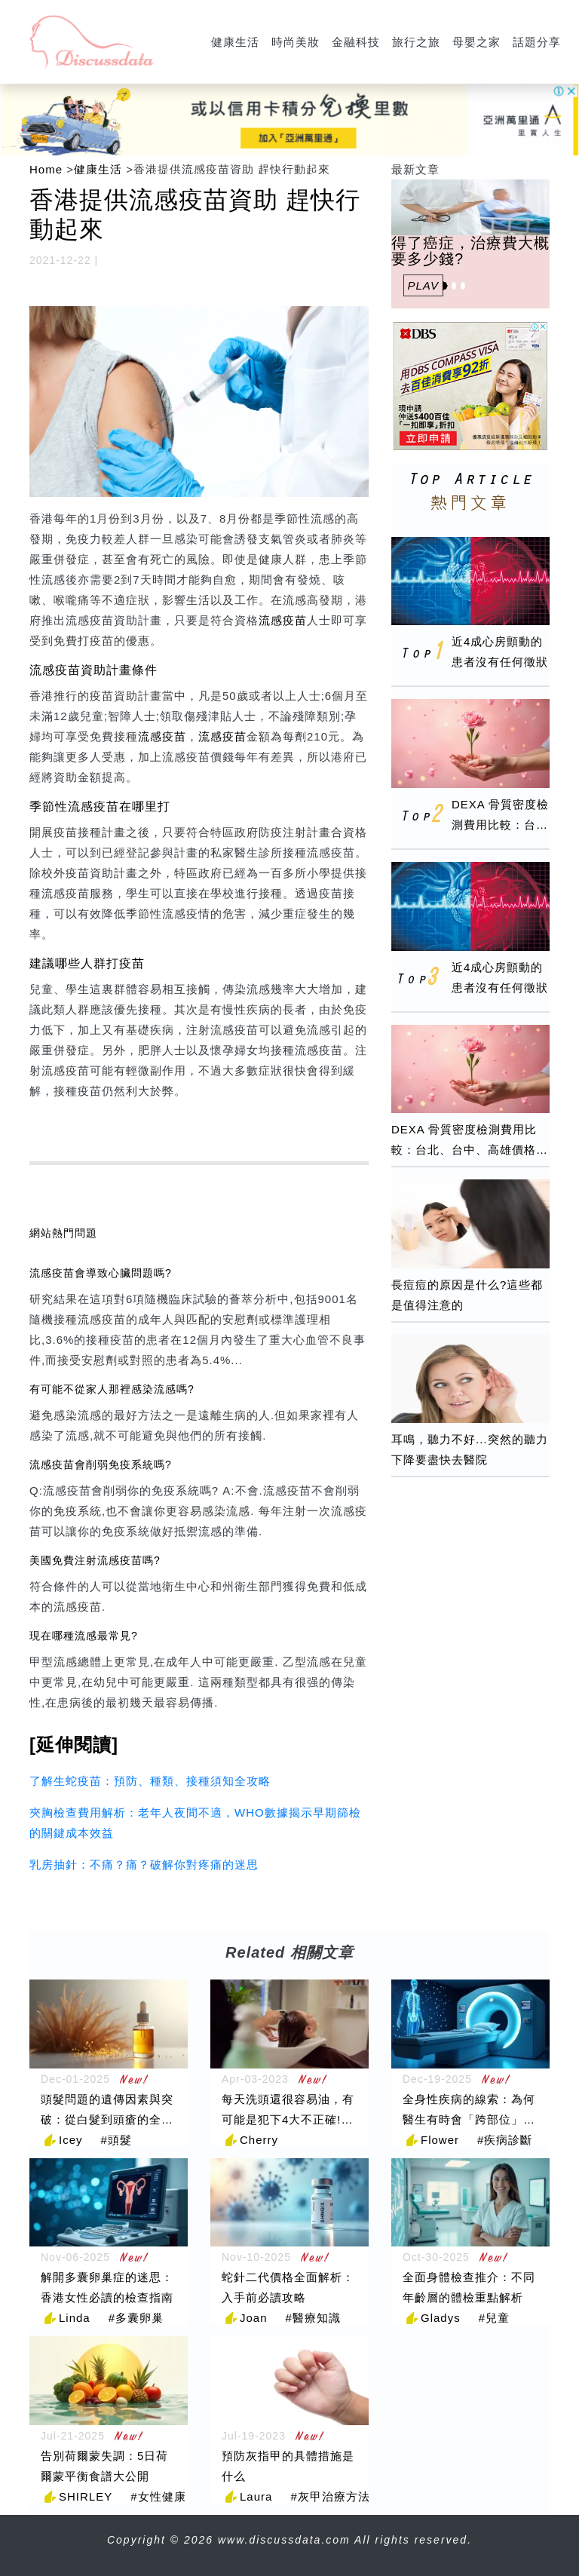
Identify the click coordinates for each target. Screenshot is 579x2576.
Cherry (259, 2139)
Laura (256, 2496)
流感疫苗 (283, 620)
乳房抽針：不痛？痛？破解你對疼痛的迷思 (144, 1864)
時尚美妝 (295, 41)
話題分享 (537, 41)
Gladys (441, 2317)
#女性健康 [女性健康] (157, 2496)
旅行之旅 (416, 41)
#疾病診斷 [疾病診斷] (504, 2139)
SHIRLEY (85, 2496)
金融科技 (356, 41)
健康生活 (235, 41)
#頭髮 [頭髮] (116, 2139)
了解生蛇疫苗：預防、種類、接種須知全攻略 (150, 1780)
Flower (440, 2139)
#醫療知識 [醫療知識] (313, 2317)
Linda (74, 2317)
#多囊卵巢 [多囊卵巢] (136, 2317)
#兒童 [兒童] (494, 2317)
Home (46, 169)
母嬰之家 (476, 41)
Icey (71, 2139)
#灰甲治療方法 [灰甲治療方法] (329, 2496)
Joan (254, 2317)
